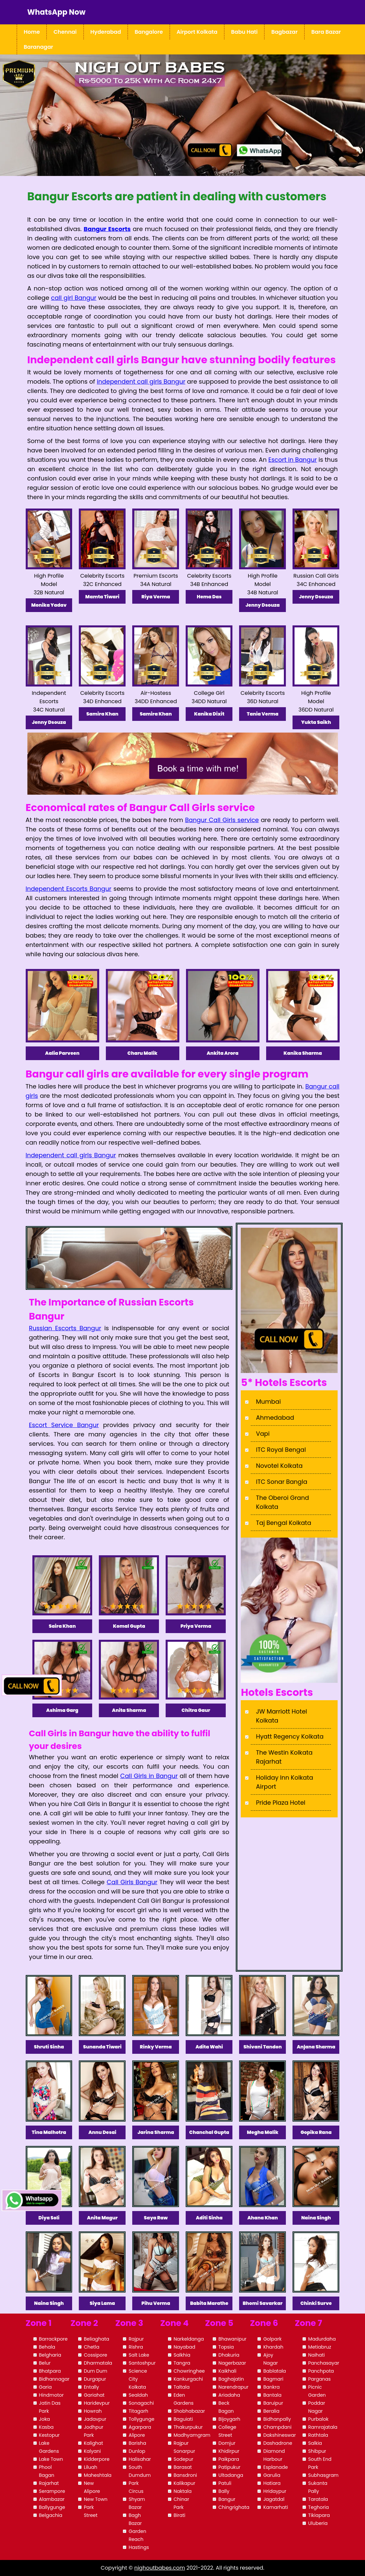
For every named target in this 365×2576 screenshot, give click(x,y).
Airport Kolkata (197, 32)
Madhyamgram (192, 2435)
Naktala (183, 2491)
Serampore (52, 2491)
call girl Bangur (74, 297)
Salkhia (182, 2355)
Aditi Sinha (209, 2217)
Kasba (46, 2427)
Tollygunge (141, 2419)
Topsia (226, 2347)
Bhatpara (50, 2371)
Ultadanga (230, 2475)
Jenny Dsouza (262, 605)
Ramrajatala (323, 2427)
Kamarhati (275, 2507)
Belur (45, 2363)
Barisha (137, 2443)
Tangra (182, 2363)
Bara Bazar (326, 32)
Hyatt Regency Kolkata (289, 1736)
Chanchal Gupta (209, 2132)
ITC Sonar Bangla (281, 1481)
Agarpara (140, 2427)
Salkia (315, 2443)
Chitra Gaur (196, 1710)
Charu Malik (143, 1053)
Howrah (93, 2411)
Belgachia (50, 2515)
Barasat (183, 2467)
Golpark (272, 2339)
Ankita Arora (222, 1053)
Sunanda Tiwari (102, 2046)
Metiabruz (319, 2347)
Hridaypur (274, 2491)
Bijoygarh (229, 2419)
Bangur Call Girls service (222, 820)
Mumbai (268, 1401)
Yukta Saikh (316, 722)
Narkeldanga (189, 2339)
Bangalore (149, 32)
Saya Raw (156, 2217)
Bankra (271, 2387)
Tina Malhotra (49, 2132)
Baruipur (273, 2403)
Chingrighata (233, 2507)
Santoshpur (142, 2363)
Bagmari (273, 2379)
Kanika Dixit (209, 714)
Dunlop (137, 2451)
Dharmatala (98, 2363)
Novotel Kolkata (279, 1465)
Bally (223, 2491)
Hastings (139, 2547)
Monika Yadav (48, 605)
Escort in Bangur (292, 459)
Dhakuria (228, 2355)
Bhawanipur (232, 2339)
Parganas (319, 2379)
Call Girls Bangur (132, 1882)
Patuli (224, 2483)
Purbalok (318, 2419)
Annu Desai (102, 2132)
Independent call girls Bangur (71, 1155)
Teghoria (318, 2507)
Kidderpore (97, 2459)
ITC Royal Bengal (281, 1449)
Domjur (226, 2443)
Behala (47, 2347)
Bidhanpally (277, 2419)
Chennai (64, 32)
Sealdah (138, 2395)
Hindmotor (51, 2395)
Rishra (136, 2347)
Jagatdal (273, 2499)
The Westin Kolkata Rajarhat (284, 1757)
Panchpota (321, 2371)
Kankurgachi (188, 2379)
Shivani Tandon (262, 2046)
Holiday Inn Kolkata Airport (284, 1782)
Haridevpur (97, 2403)
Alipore (137, 2435)
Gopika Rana (316, 2132)
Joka (44, 2419)
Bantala (272, 2395)
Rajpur (136, 2339)
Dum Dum (95, 2371)
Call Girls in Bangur (149, 1776)
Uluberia (318, 2523)
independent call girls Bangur (141, 381)
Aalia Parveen (62, 1053)
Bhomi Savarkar (263, 2303)
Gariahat (94, 2395)
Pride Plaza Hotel (280, 1802)
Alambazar (52, 2499)
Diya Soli (48, 2217)
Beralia (271, 2411)
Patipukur (229, 2467)
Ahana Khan (262, 2217)
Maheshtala (98, 2475)
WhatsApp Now (56, 12)
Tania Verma (263, 714)
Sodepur (183, 2459)
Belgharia (50, 2355)
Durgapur (95, 2379)
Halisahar (140, 2459)
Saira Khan (62, 1626)
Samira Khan (102, 714)
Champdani (277, 2427)
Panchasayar (323, 2363)
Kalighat (93, 2443)
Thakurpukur (188, 2427)
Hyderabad (105, 32)
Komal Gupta (129, 1626)
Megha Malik (262, 2132)
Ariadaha (229, 2395)
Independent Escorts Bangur (69, 888)
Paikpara (228, 2459)
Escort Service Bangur (64, 1425)
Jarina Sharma (156, 2132)
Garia (45, 2387)
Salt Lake (139, 2355)
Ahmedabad (275, 1417)
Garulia (271, 2475)
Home (32, 32)
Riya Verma (156, 596)
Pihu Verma (156, 2303)
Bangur (226, 2499)
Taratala (318, 2499)
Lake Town (51, 2459)
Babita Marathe (209, 2303)
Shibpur (317, 2451)
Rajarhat (49, 2483)
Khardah (273, 2347)
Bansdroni (185, 2475)
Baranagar (38, 47)
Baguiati (183, 2419)
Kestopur (49, 2435)
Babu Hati (244, 32)
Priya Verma (195, 1626)
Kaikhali (227, 2371)
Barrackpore (53, 2339)
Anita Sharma (129, 1710)
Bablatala (274, 2371)
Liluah (90, 2467)
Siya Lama (102, 2303)
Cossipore (95, 2355)
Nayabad (184, 2347)
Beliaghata (96, 2339)
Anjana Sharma (316, 2046)
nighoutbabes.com (159, 2568)
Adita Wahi (209, 2046)
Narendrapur (233, 2387)
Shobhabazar (189, 2411)
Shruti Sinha (49, 2046)
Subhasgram (323, 2475)
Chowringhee (189, 2371)
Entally (91, 2387)
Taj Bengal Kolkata (283, 1523)
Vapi (262, 1433)
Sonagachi (141, 2403)
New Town (96, 2499)
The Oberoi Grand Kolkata (282, 1502)
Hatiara (272, 2483)
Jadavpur (95, 2419)
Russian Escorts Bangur (65, 1328)
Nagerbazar (232, 2363)
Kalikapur (184, 2483)
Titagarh (138, 2411)
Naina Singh (316, 2217)
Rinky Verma (156, 2046)
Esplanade (275, 2467)
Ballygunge (52, 2507)
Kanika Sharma (303, 1053)
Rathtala (318, 2435)
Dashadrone (277, 2443)
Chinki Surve (316, 2303)
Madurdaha (322, 2339)
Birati (179, 2515)
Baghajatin (231, 2379)
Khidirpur (228, 2451)
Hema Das (209, 596)
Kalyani (92, 2451)
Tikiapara (319, 2515)
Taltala (182, 2387)
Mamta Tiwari (102, 596)
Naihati (316, 2355)
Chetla (91, 2347)
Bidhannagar (54, 2379)
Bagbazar (284, 32)
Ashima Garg (62, 1710)
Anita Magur (102, 2217)
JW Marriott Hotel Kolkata (281, 1716)
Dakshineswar (279, 2435)
